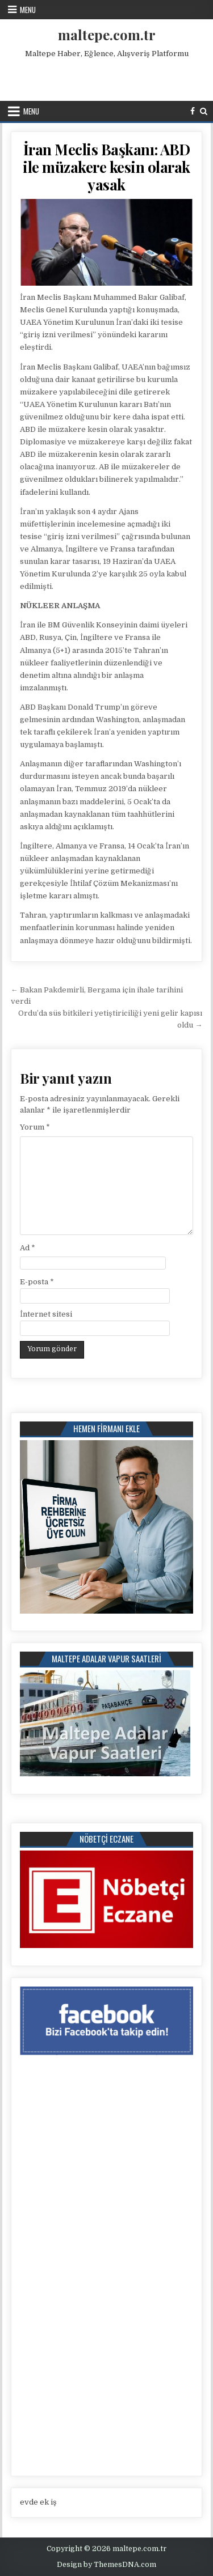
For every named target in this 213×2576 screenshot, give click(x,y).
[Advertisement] (107, 77)
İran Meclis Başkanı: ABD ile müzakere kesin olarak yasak (106, 166)
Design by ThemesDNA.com (106, 2565)
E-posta (37, 1282)
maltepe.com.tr (107, 35)
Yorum (35, 1127)
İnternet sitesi (46, 1314)
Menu (28, 9)
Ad (27, 1248)
